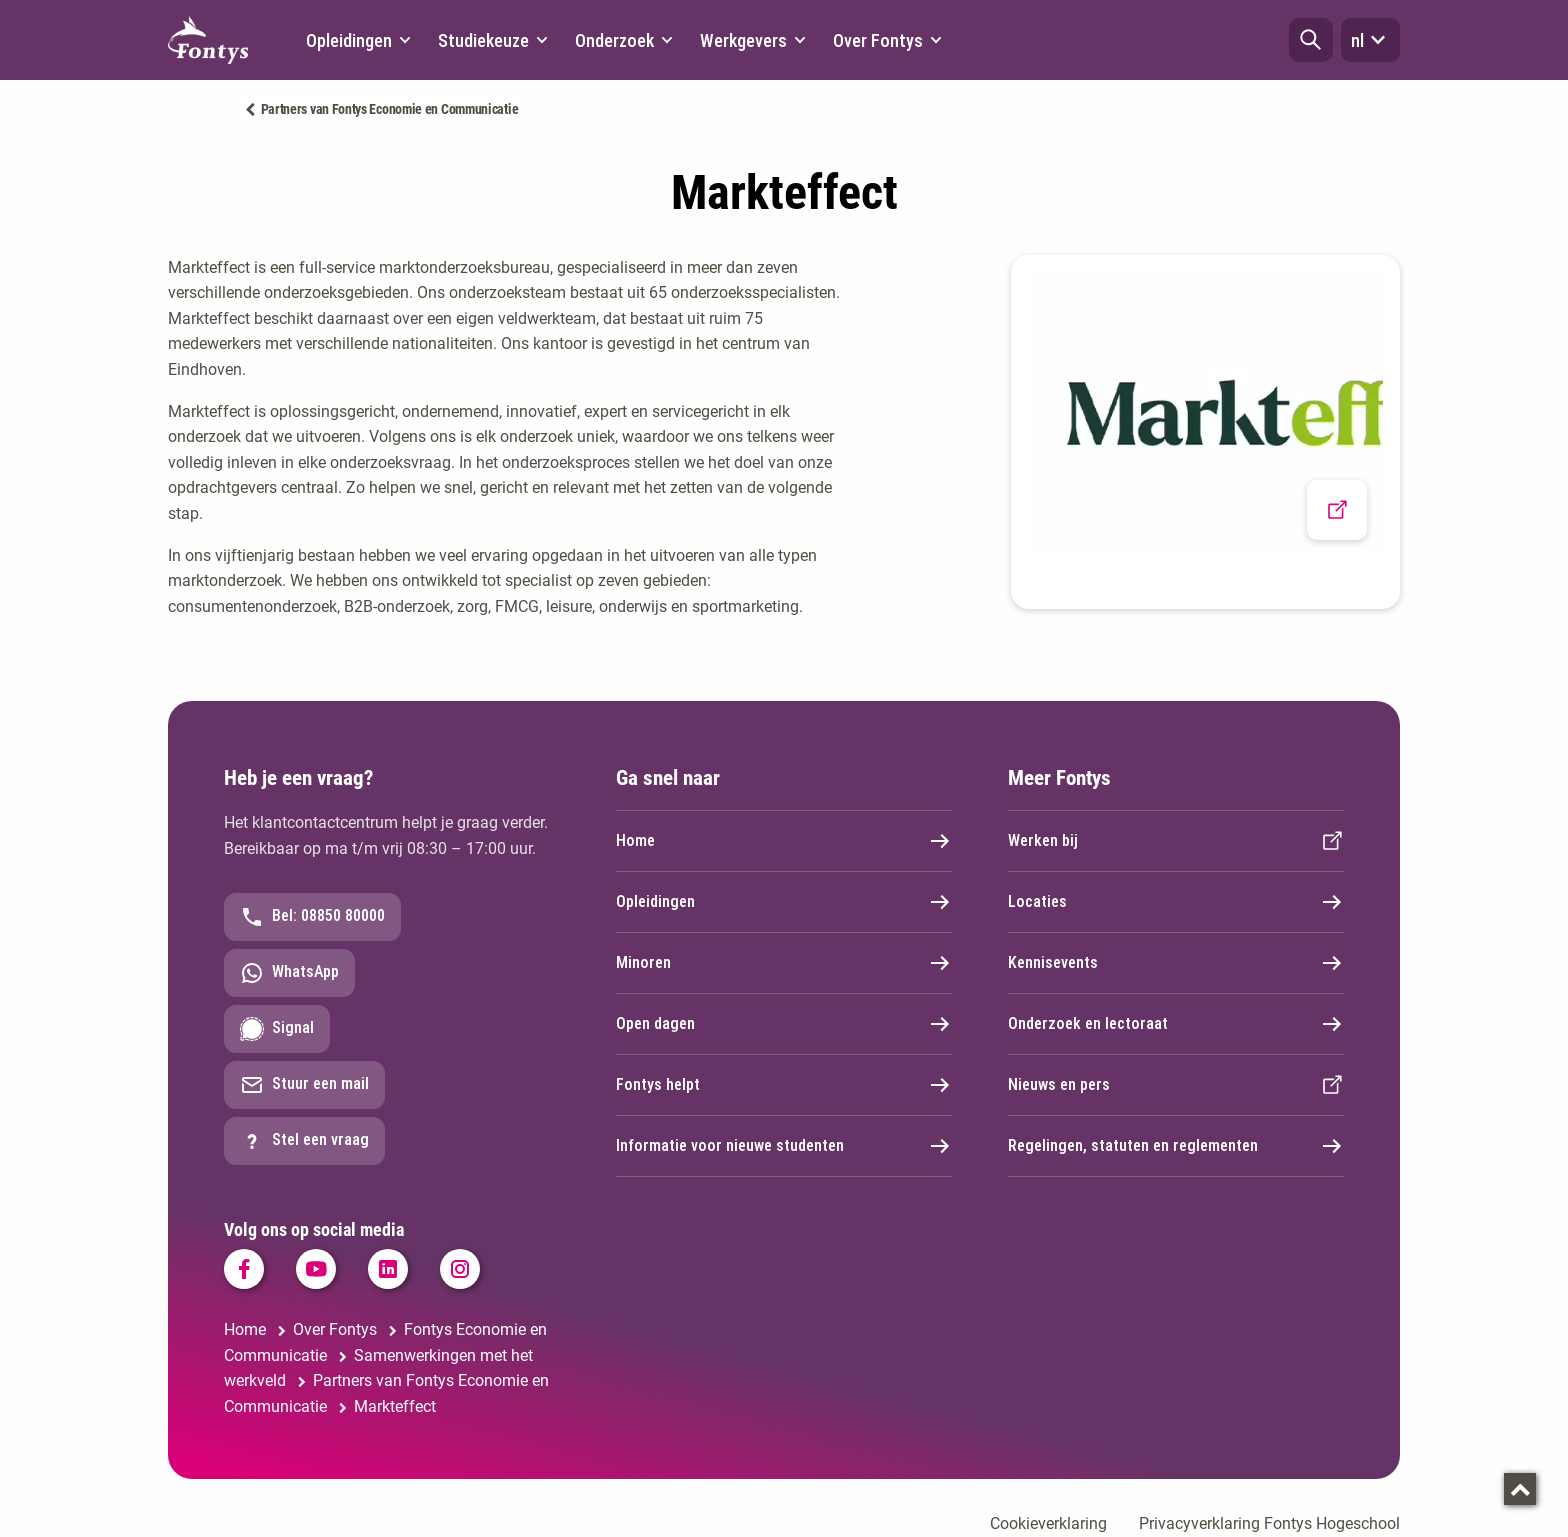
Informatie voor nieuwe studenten (784, 1146)
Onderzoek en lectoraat (1176, 1024)
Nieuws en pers (1176, 1085)
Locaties (1176, 902)
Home (784, 841)
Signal (277, 1029)
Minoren (784, 963)
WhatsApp (289, 973)
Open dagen (784, 1024)
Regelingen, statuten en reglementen (1176, 1146)
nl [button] (1370, 40)
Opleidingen (784, 902)
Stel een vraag (304, 1141)
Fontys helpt (784, 1085)
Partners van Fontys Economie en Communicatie (390, 109)
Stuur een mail (304, 1085)
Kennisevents (1176, 963)
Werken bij (1176, 841)
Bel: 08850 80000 (312, 917)
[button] (1311, 40)
